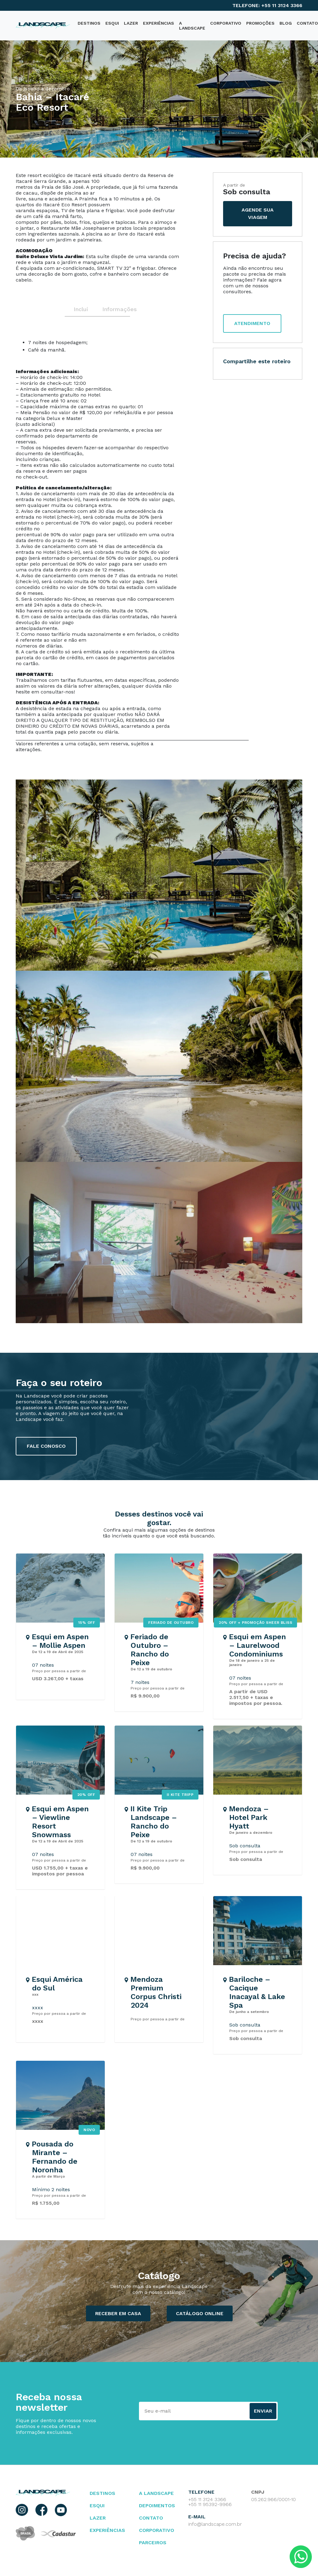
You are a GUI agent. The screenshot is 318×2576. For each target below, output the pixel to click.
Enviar (263, 2411)
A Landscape (192, 26)
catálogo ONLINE (199, 2313)
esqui (97, 2505)
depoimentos (157, 2505)
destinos (89, 23)
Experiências (158, 23)
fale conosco (46, 1446)
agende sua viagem (258, 213)
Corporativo (225, 23)
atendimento (252, 323)
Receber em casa (118, 2313)
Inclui (81, 309)
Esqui (112, 23)
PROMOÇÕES (260, 23)
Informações (116, 309)
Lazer (131, 23)
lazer (98, 2518)
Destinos (102, 2493)
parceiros (152, 2542)
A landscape (156, 2493)
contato (151, 2518)
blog (285, 23)
